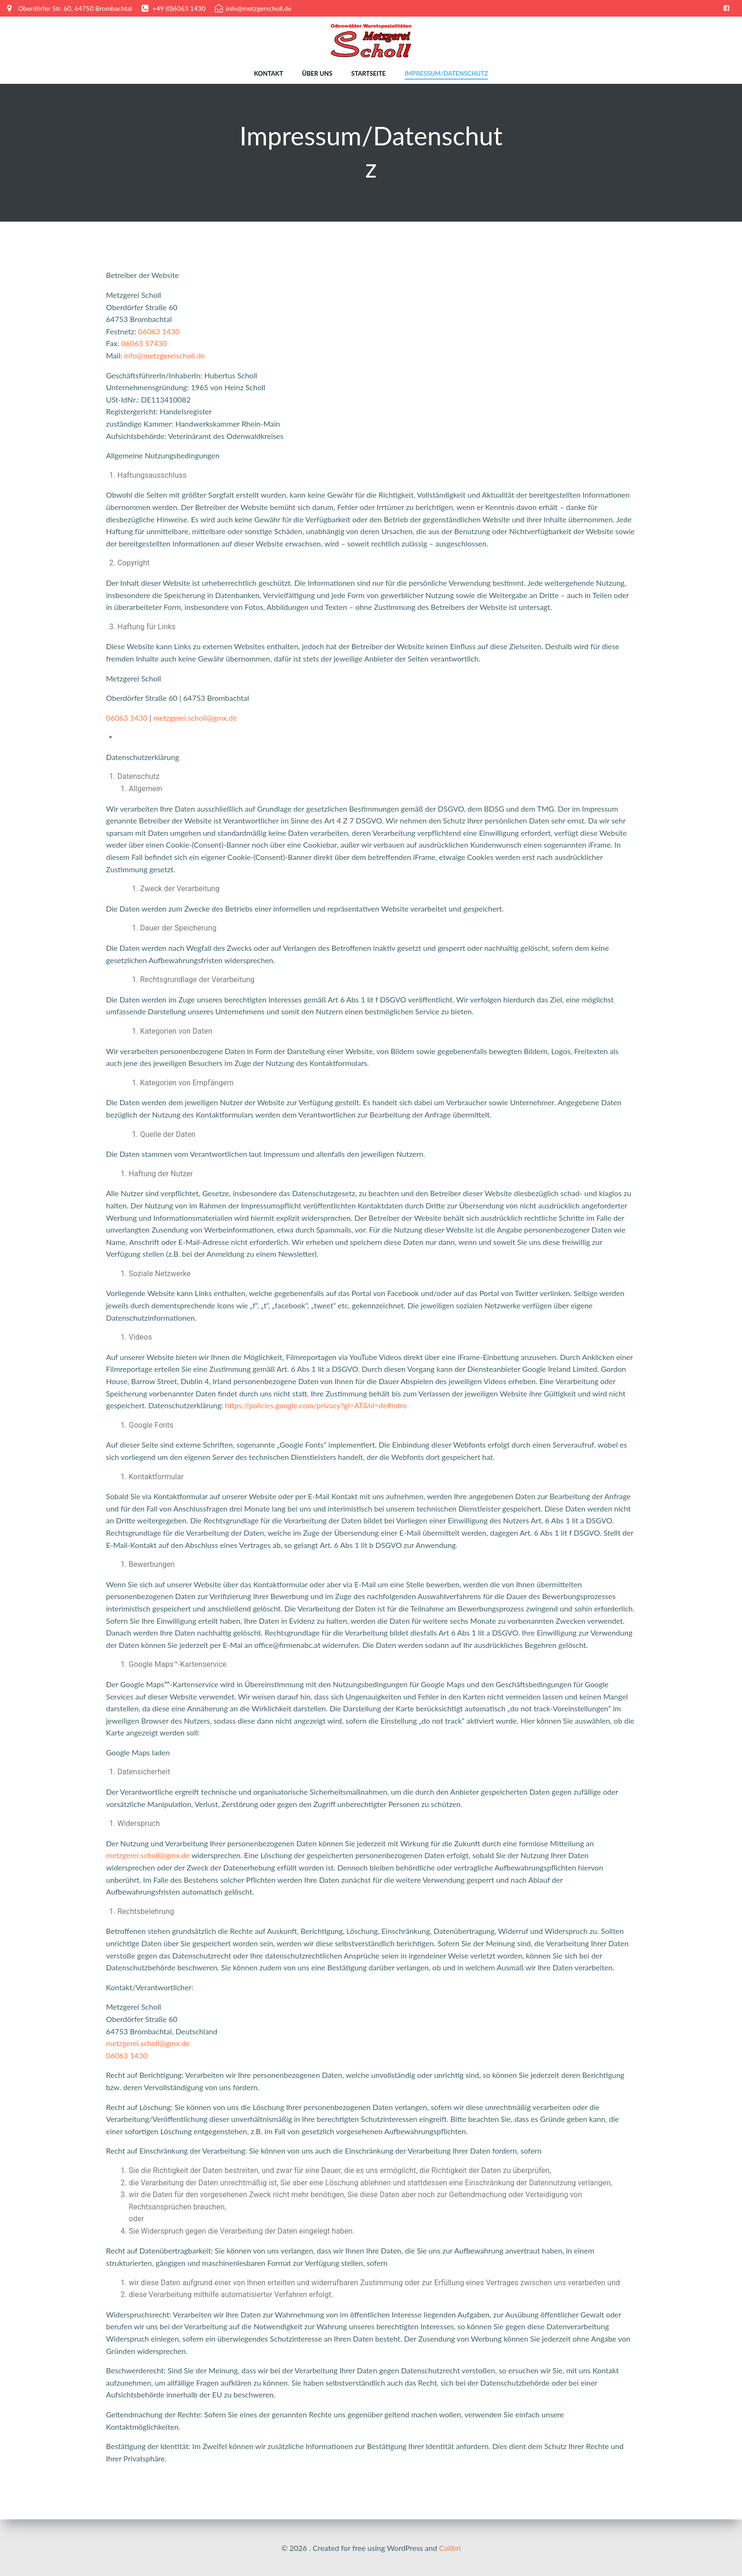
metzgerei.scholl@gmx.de (195, 718)
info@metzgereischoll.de (164, 356)
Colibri (450, 2547)
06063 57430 (144, 344)
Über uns (317, 73)
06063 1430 (159, 331)
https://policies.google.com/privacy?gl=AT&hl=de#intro (316, 1406)
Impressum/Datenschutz (446, 73)
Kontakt (268, 73)
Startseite (368, 73)
